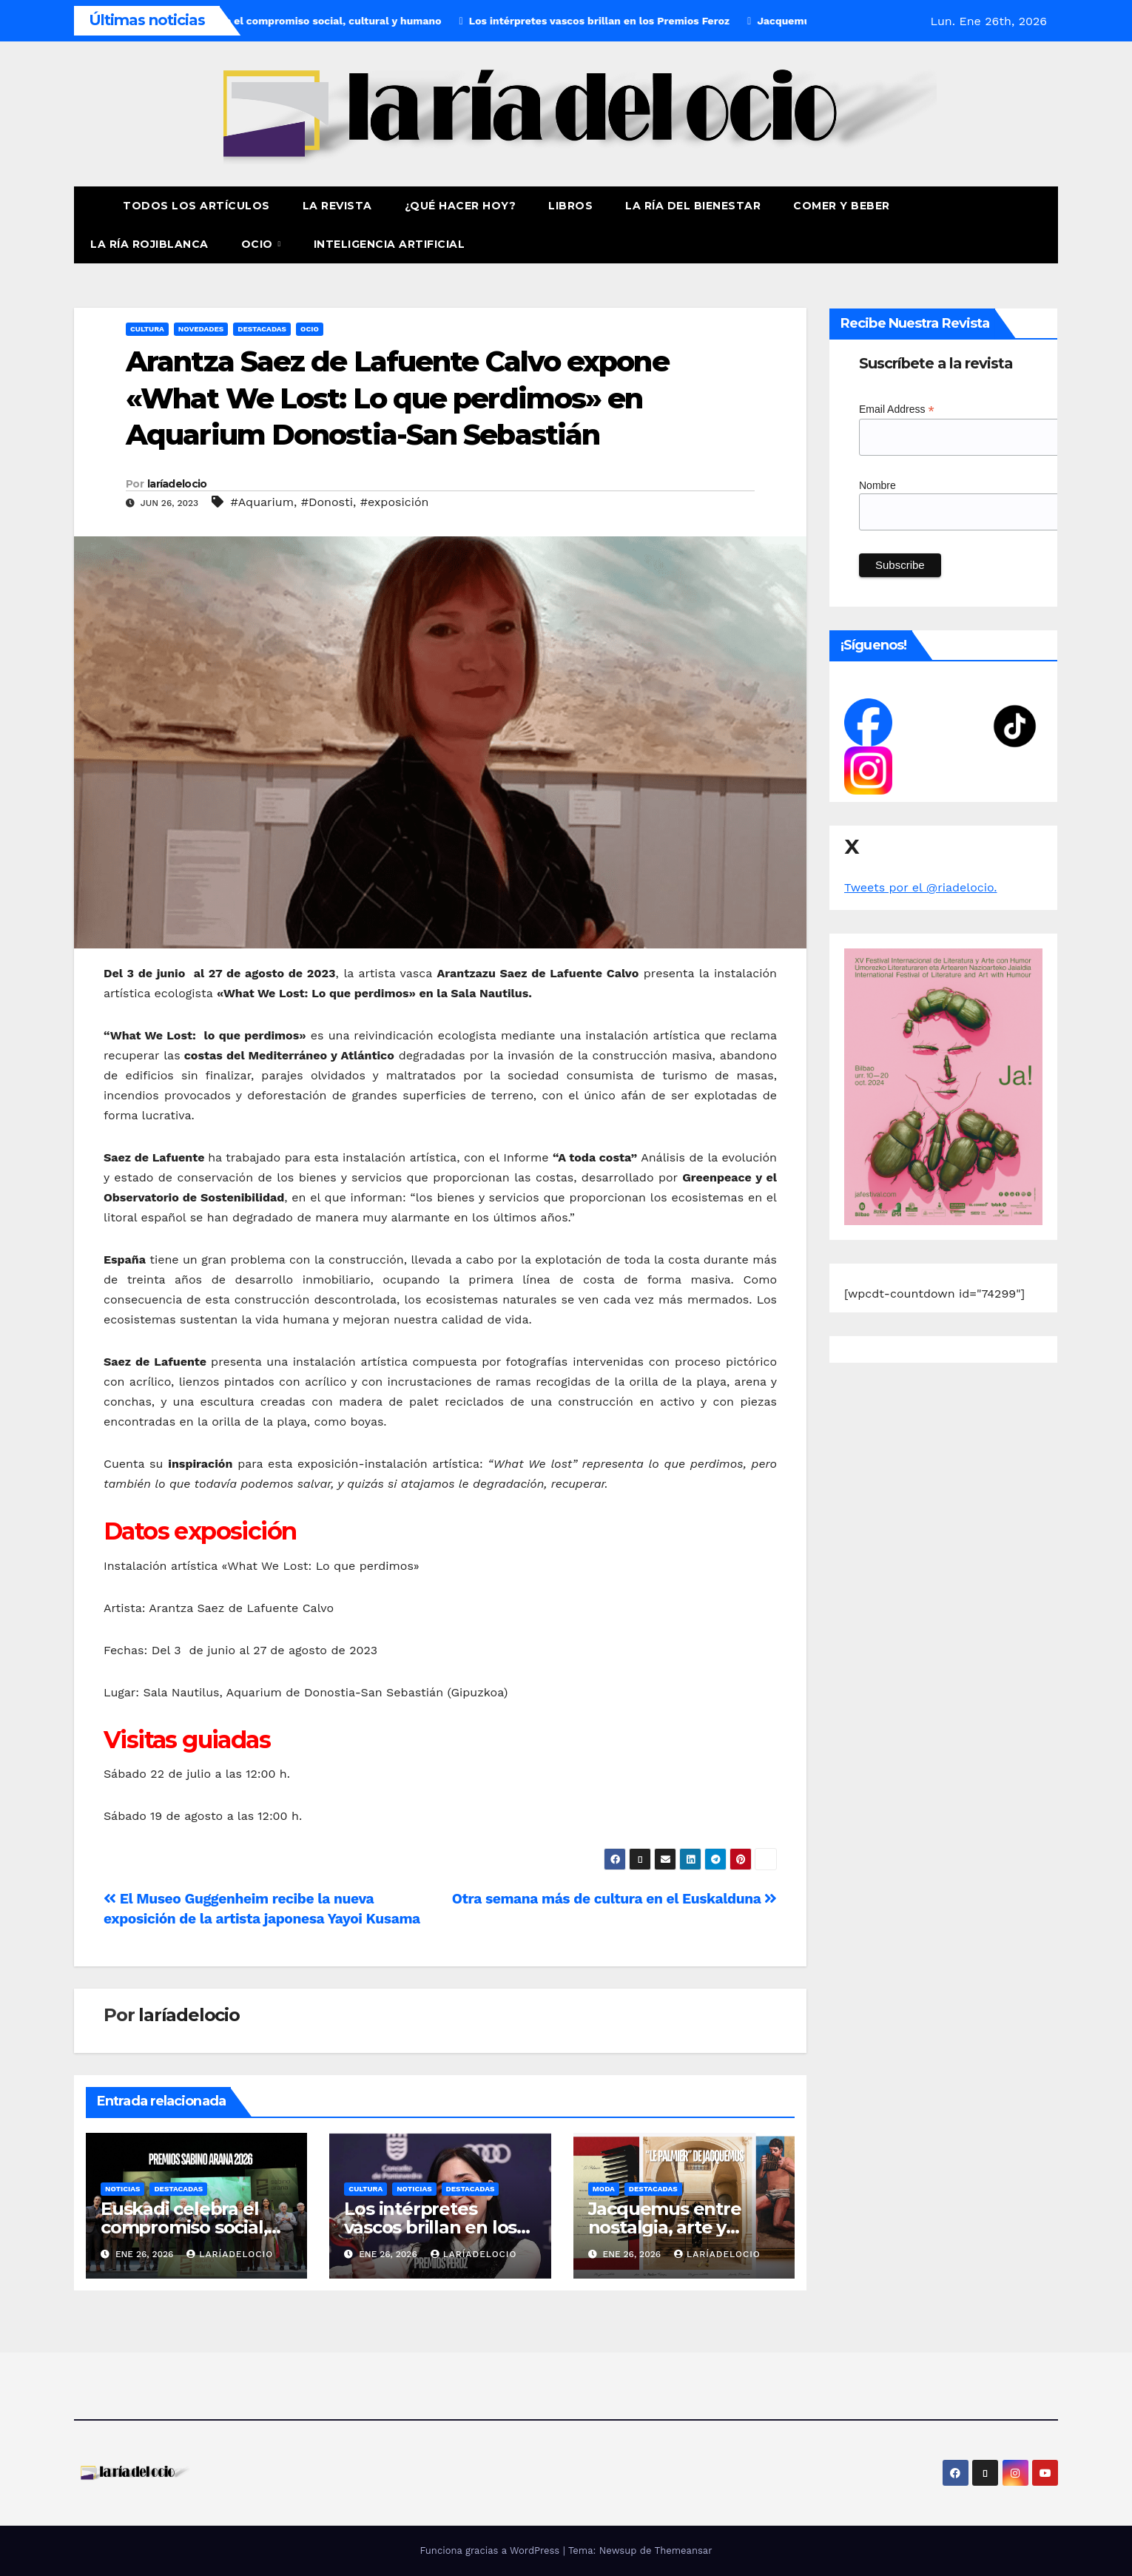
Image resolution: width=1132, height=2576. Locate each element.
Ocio (259, 244)
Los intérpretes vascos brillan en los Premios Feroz (430, 2227)
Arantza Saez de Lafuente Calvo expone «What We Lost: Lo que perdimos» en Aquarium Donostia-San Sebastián (397, 398)
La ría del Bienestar (693, 205)
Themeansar (683, 2550)
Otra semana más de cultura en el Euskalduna (614, 1898)
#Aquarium (262, 502)
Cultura (147, 329)
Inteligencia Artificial (389, 244)
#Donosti (327, 502)
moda (604, 2189)
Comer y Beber (841, 205)
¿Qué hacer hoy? (460, 205)
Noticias (122, 2189)
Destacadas (261, 329)
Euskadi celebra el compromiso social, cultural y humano (184, 2227)
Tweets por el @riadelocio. (920, 887)
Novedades (200, 329)
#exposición (394, 502)
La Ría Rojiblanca (149, 244)
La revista (337, 205)
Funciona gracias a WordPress (491, 2550)
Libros (570, 205)
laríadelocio (177, 483)
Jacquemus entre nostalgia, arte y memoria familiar (664, 2227)
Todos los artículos (196, 205)
